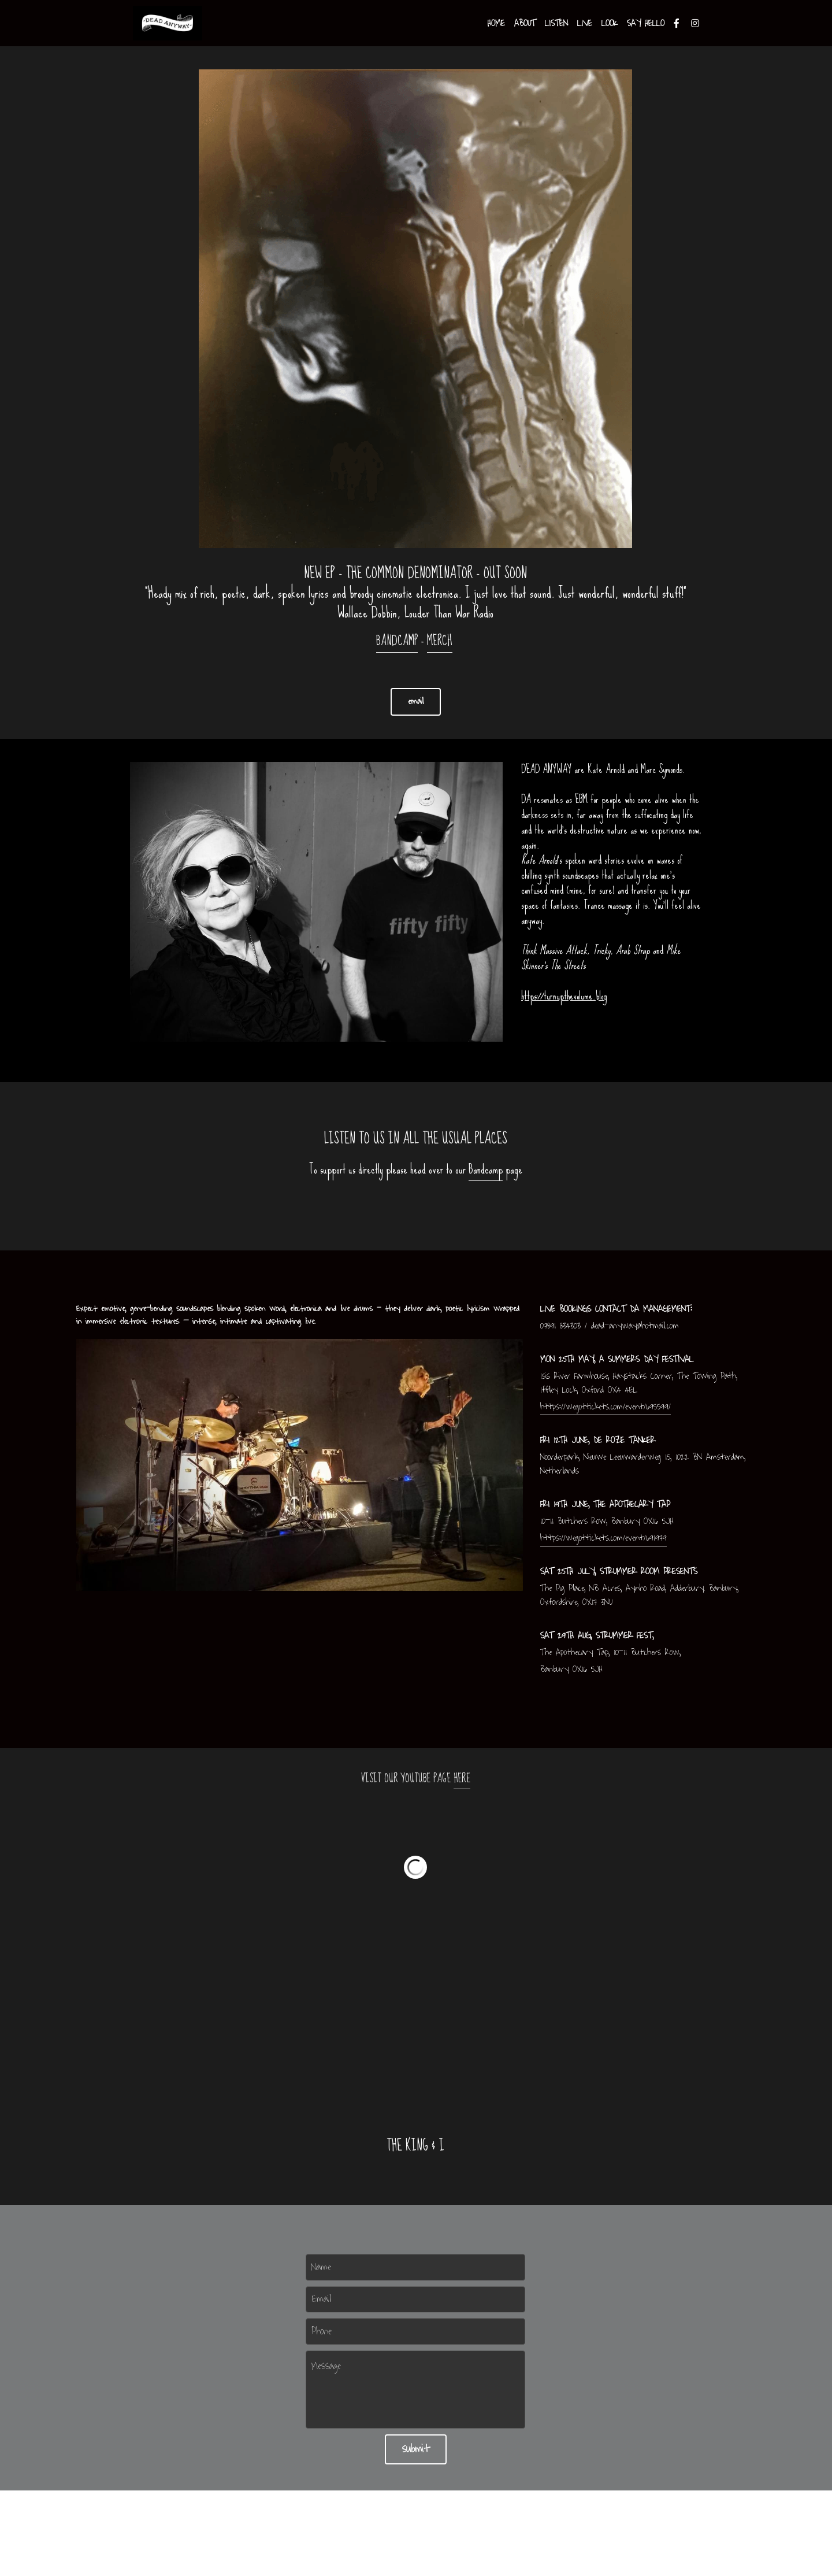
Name (321, 2267)
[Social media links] (676, 23)
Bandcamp (486, 1169)
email (416, 701)
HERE (462, 1778)
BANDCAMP (397, 641)
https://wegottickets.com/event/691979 (603, 1538)
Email (321, 2299)
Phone (321, 2331)
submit (415, 2449)
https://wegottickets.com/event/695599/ (605, 1407)
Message (326, 2367)
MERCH (439, 641)
